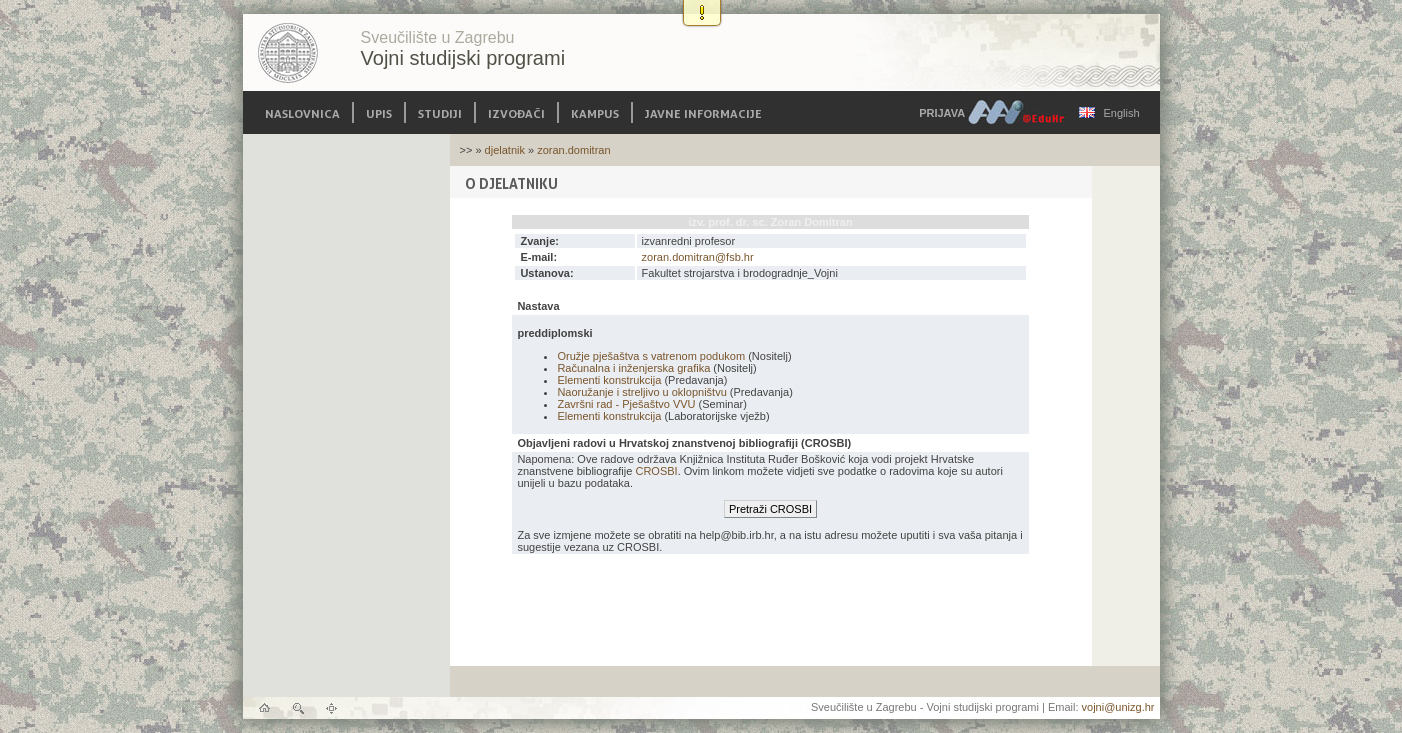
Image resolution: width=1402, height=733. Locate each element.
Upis (379, 112)
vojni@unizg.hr (1118, 707)
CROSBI (656, 471)
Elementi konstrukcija (609, 380)
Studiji (440, 112)
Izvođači (516, 112)
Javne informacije (703, 112)
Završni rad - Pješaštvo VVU (626, 404)
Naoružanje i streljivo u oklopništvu (641, 392)
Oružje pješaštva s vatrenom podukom (651, 356)
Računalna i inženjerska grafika (633, 368)
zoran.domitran (573, 150)
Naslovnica (302, 112)
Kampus (595, 112)
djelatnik (505, 150)
